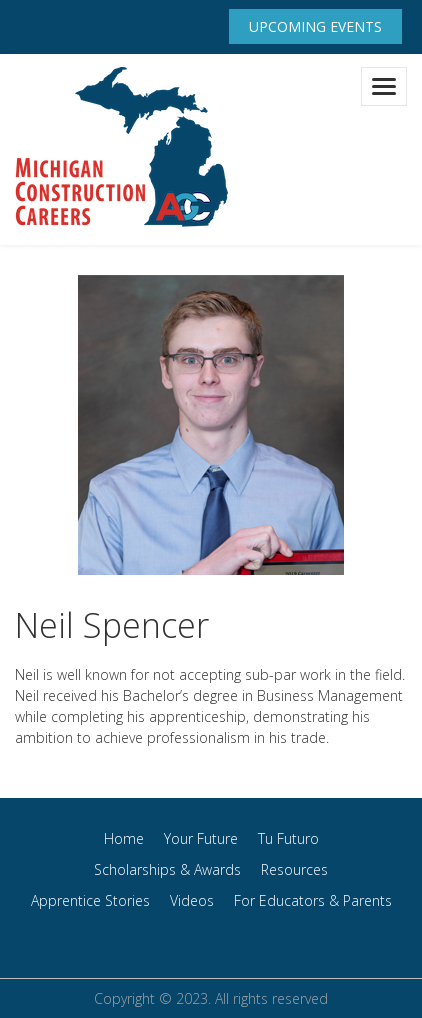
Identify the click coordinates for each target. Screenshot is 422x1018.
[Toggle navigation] (384, 86)
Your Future (201, 838)
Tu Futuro (288, 838)
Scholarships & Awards (167, 869)
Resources (294, 869)
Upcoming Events (315, 26)
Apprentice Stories (90, 900)
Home (124, 838)
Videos (192, 900)
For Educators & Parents (313, 900)
